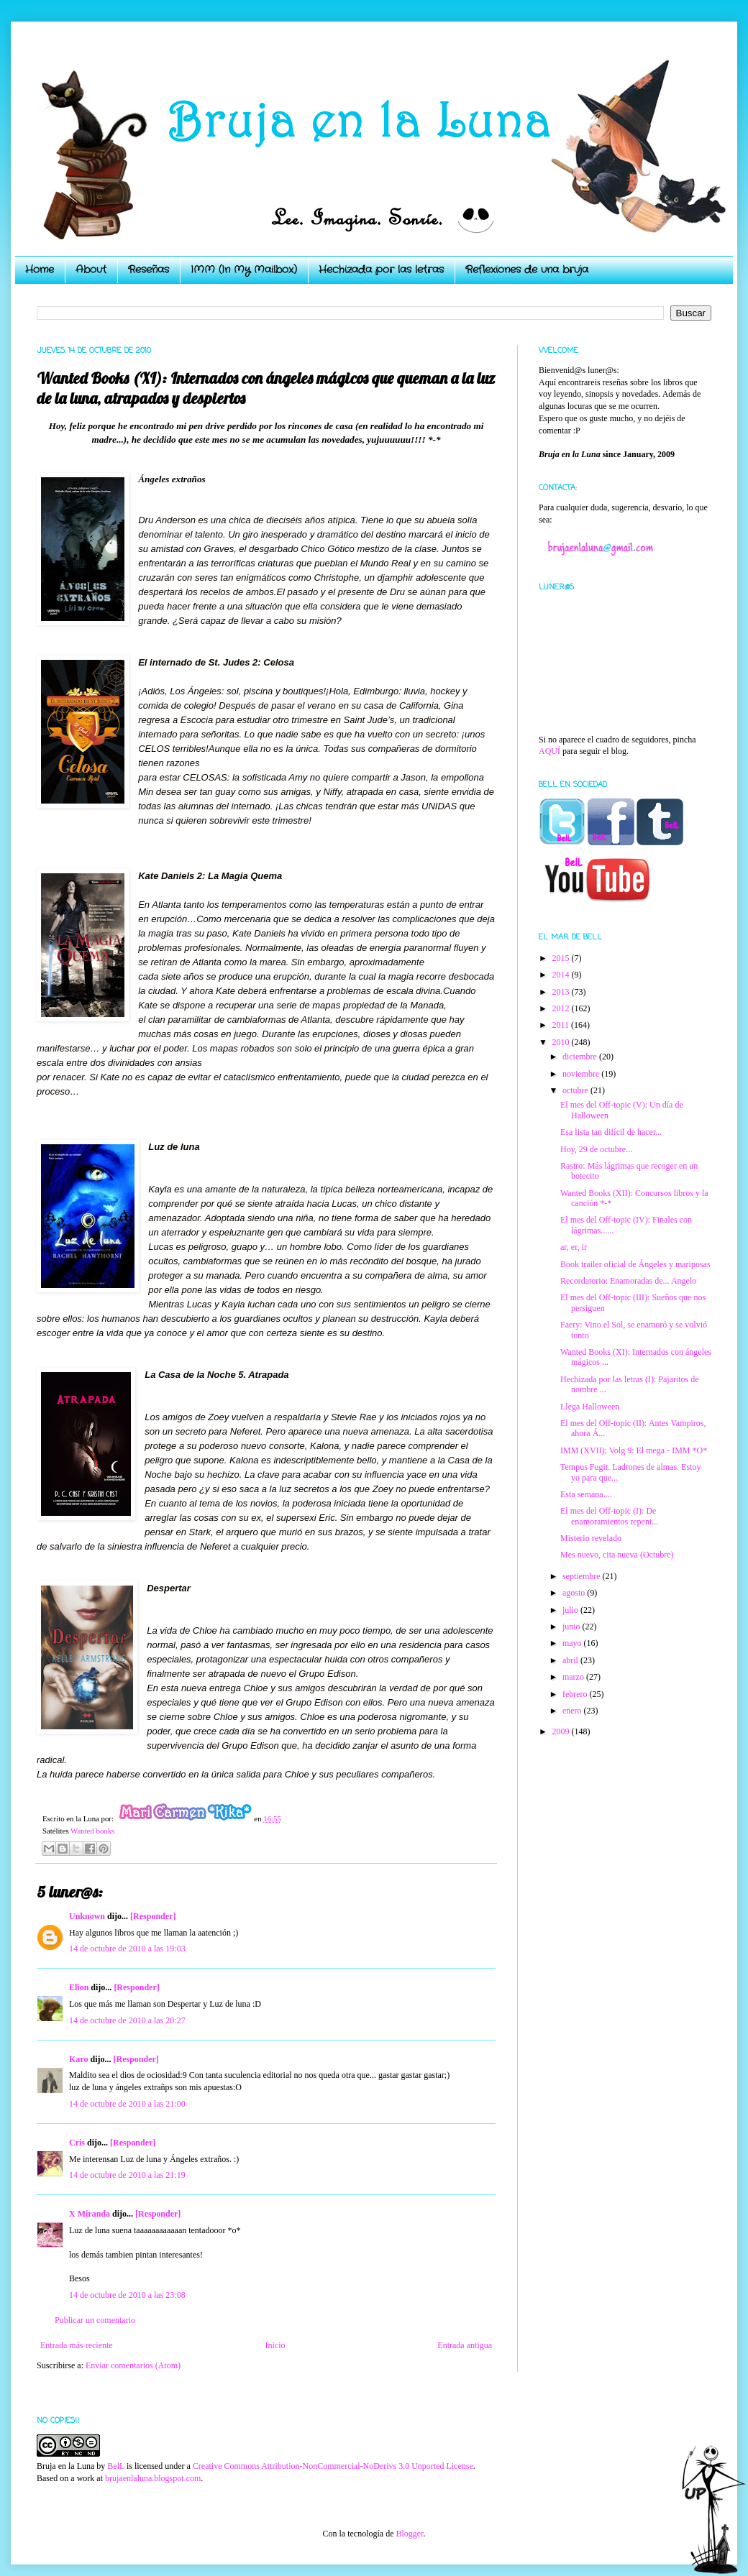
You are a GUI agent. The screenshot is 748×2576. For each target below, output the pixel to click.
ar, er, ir (573, 1247)
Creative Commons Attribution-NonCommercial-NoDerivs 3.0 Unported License (333, 2466)
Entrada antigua (464, 2345)
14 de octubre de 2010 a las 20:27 (127, 2020)
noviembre (581, 1074)
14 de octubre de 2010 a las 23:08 (127, 2295)
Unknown (87, 1916)
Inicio (275, 2345)
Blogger (409, 2534)
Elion (78, 1987)
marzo (574, 1677)
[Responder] (152, 1916)
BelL (115, 2466)
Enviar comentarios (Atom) (133, 2365)
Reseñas (148, 269)
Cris (77, 2143)
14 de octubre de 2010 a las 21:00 (127, 2104)
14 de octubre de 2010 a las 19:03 (127, 1949)
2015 (562, 958)
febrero (576, 1694)
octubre (576, 1090)
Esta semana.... (586, 1494)
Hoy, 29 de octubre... (596, 1149)
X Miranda (89, 2214)
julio (571, 1610)
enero (573, 1711)
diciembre (580, 1057)
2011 (562, 1025)
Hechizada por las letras (381, 269)
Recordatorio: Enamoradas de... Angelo (628, 1281)
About (91, 269)
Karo (78, 2059)
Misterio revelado (590, 1538)
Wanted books (92, 1830)
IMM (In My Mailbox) (244, 269)
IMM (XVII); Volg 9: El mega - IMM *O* (633, 1450)
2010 (562, 1042)
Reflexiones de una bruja (526, 269)
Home (39, 269)
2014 (562, 975)
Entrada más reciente (76, 2345)
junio (572, 1627)
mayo (573, 1643)
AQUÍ (549, 751)
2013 (562, 992)
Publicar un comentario (95, 2320)
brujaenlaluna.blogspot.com (153, 2478)
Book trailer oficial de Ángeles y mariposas (635, 1264)
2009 (562, 1731)
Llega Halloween (589, 1407)
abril (571, 1660)
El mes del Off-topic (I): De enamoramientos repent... (609, 1516)
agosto (574, 1593)
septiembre (582, 1576)
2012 (562, 1008)
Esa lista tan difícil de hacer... (611, 1132)
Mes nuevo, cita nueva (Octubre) (617, 1555)
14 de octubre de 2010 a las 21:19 (127, 2175)
